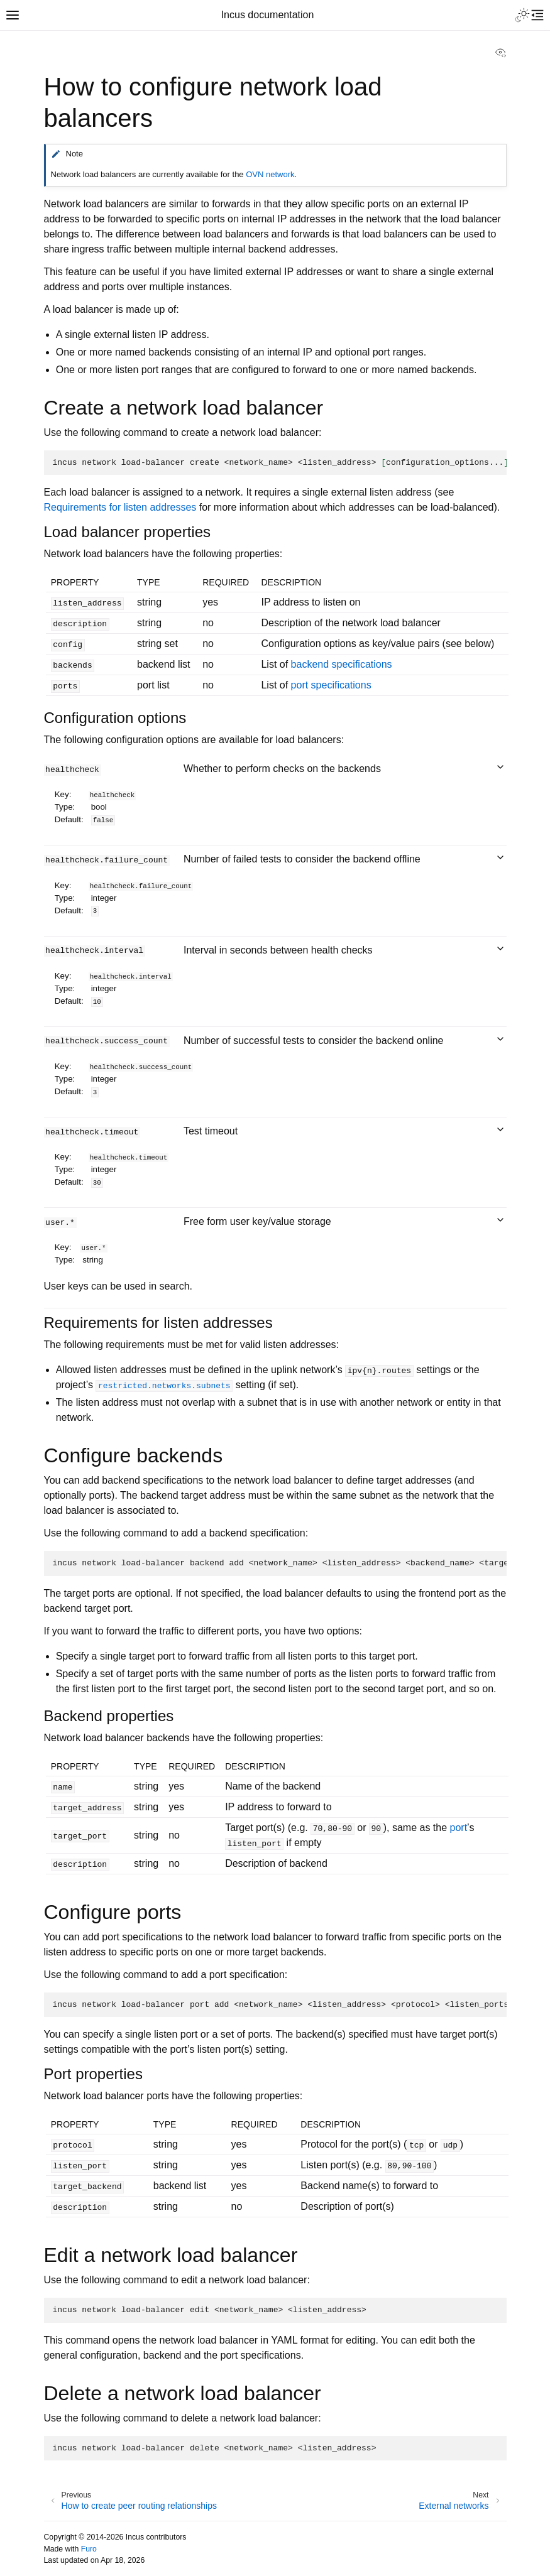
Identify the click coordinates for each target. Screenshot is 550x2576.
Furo (89, 2549)
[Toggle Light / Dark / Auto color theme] (522, 15)
